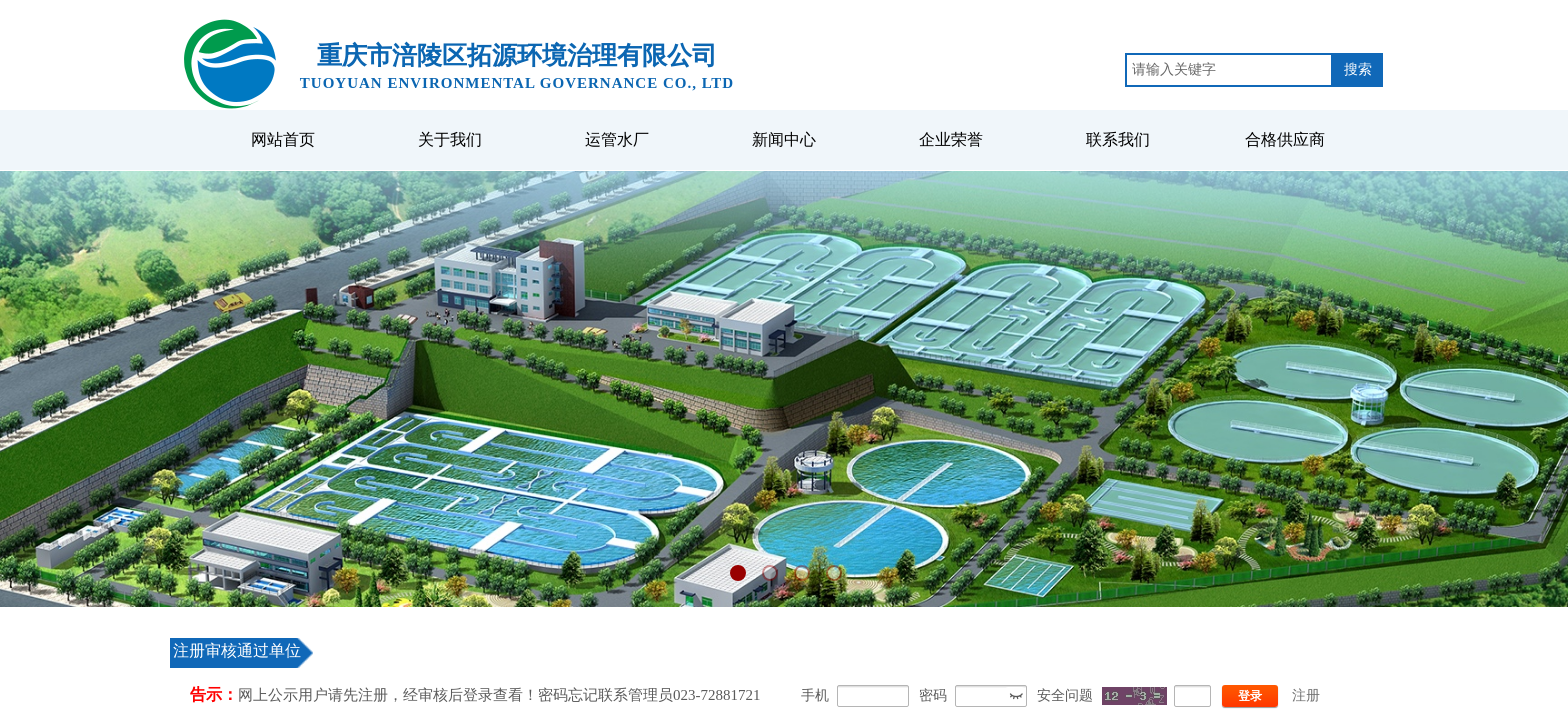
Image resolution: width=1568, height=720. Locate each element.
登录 (1250, 696)
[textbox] (1229, 70)
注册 (1306, 695)
